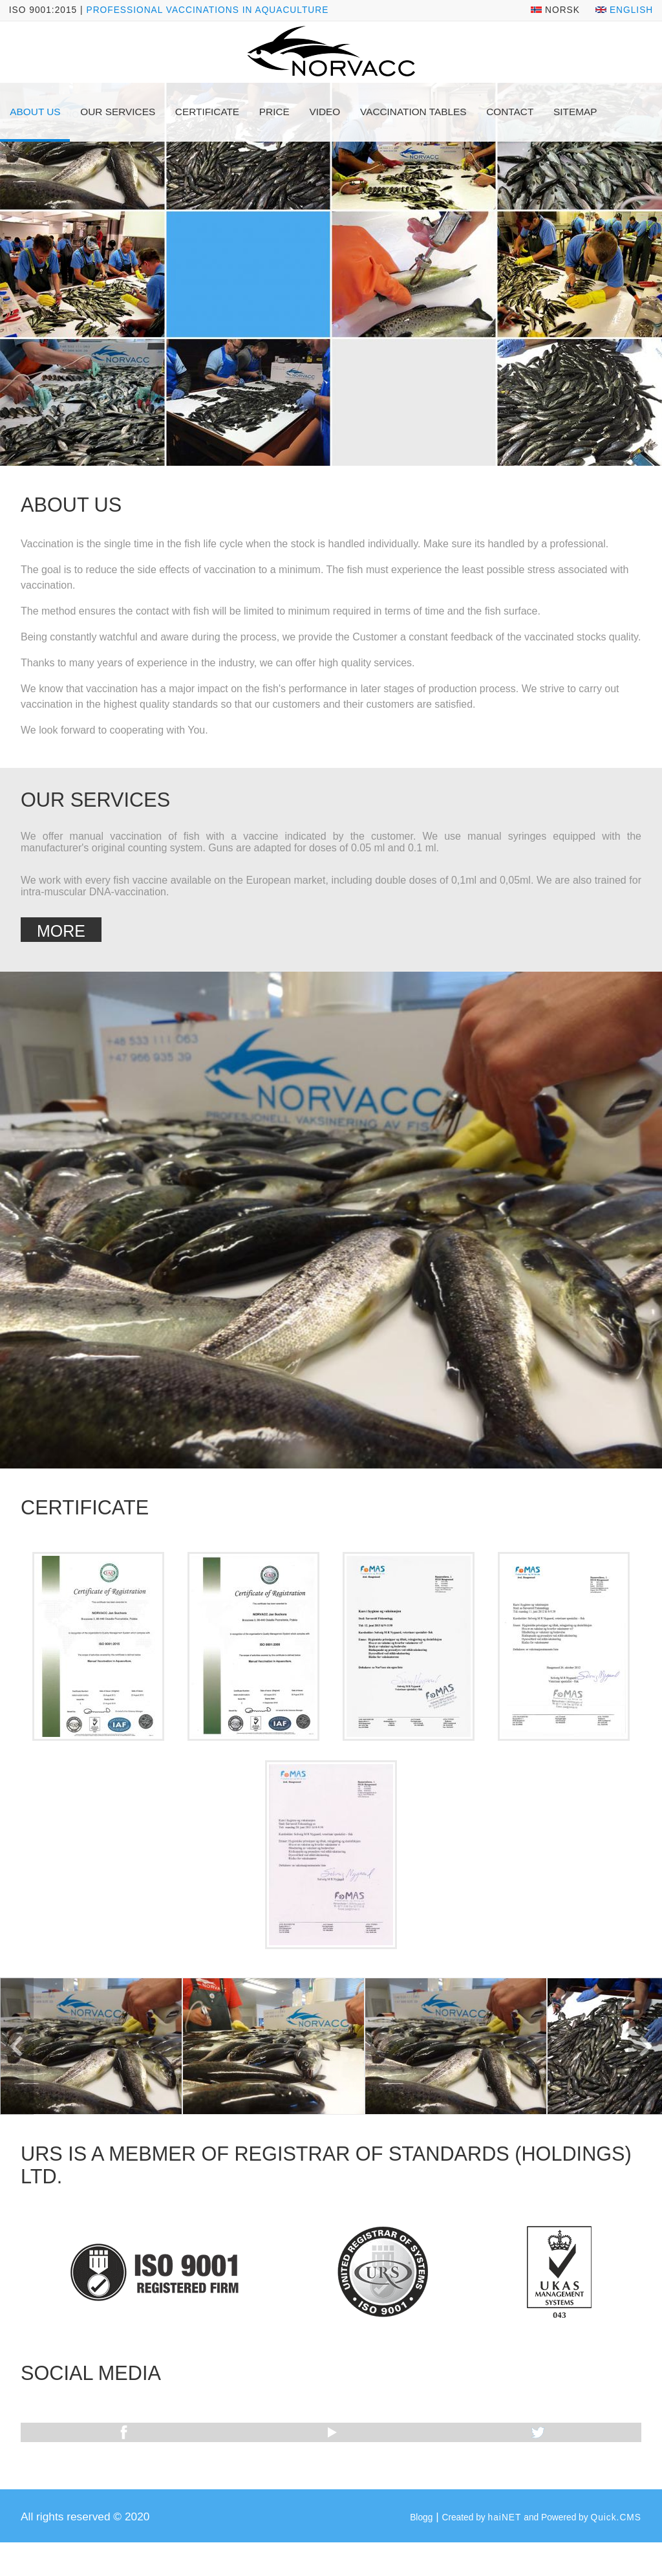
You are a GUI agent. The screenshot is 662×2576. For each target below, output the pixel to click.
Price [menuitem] (274, 111)
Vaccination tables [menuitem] (413, 111)
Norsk (555, 10)
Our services (95, 800)
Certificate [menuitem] (207, 111)
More (61, 931)
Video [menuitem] (325, 111)
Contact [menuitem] (509, 111)
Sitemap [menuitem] (575, 111)
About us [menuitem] (35, 111)
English (624, 10)
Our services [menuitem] (117, 111)
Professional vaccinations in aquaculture (207, 10)
